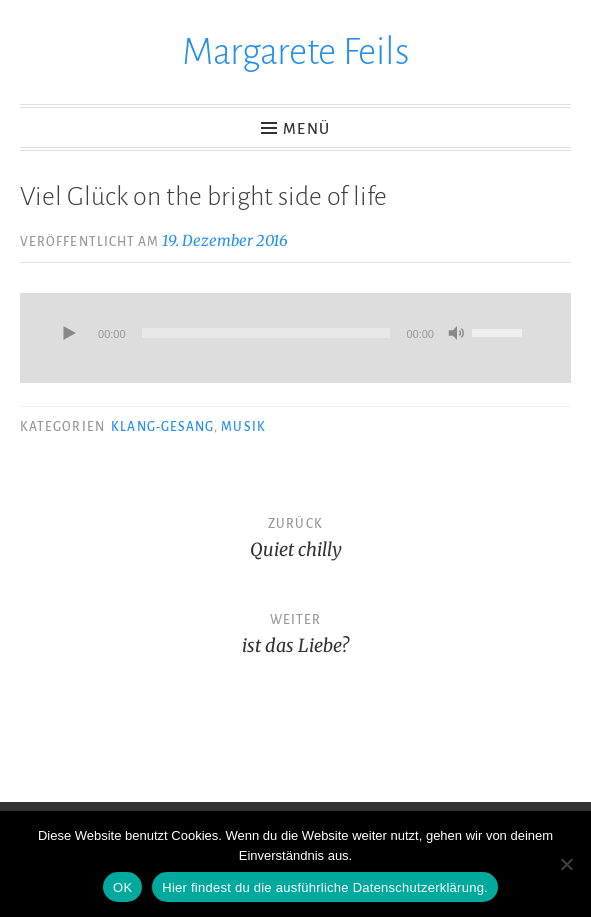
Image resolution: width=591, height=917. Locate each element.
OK (122, 887)
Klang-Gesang (162, 427)
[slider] (266, 333)
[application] (295, 338)
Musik (243, 427)
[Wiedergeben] (68, 335)
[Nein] (566, 864)
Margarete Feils (296, 52)
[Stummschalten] (456, 335)
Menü (306, 129)
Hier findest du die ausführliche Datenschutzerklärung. (325, 887)
